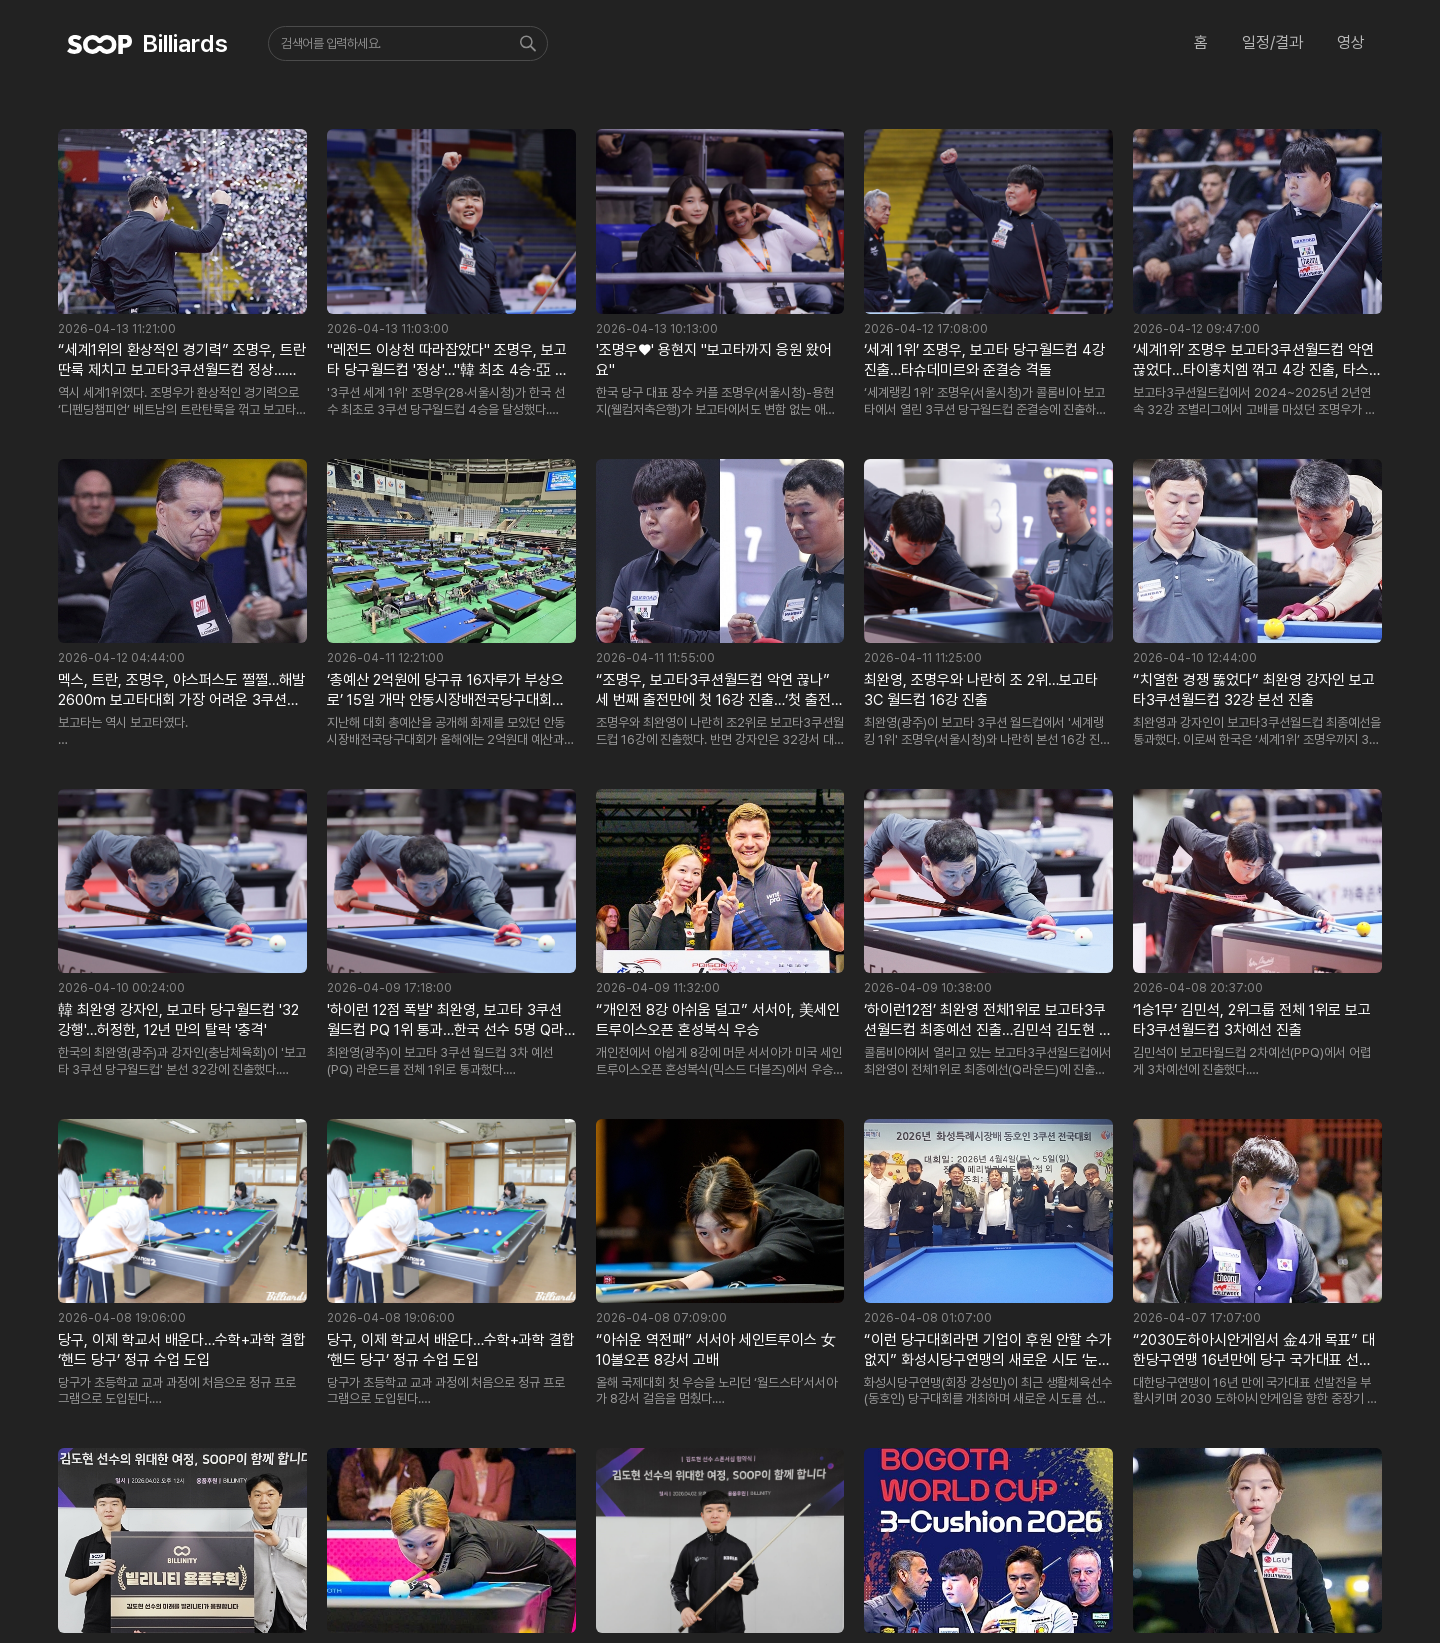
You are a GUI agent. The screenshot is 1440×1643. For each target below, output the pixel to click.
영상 (1351, 42)
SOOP (100, 44)
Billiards (185, 43)
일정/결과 (1272, 42)
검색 (530, 43)
